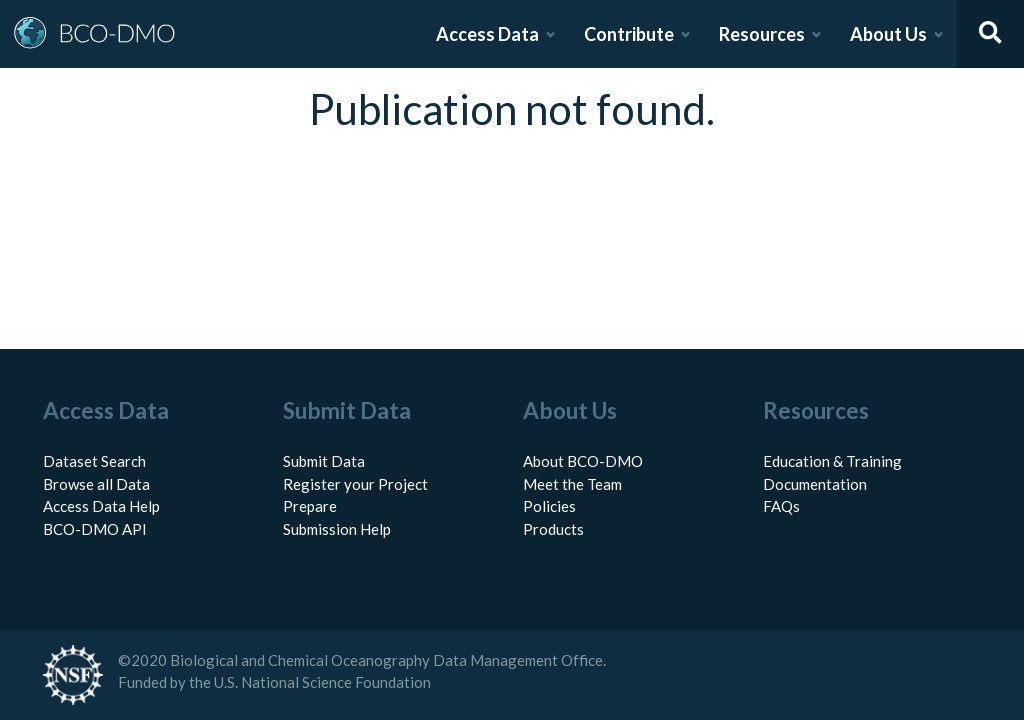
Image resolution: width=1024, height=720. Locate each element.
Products (553, 529)
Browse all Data (96, 484)
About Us (888, 34)
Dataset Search (94, 461)
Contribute (629, 34)
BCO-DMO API (95, 529)
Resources (762, 34)
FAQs (781, 506)
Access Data (487, 34)
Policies (549, 506)
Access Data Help (101, 506)
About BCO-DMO (583, 461)
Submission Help (337, 529)
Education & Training (832, 461)
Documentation (815, 484)
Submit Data (324, 461)
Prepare (310, 506)
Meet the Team (572, 484)
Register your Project (355, 484)
